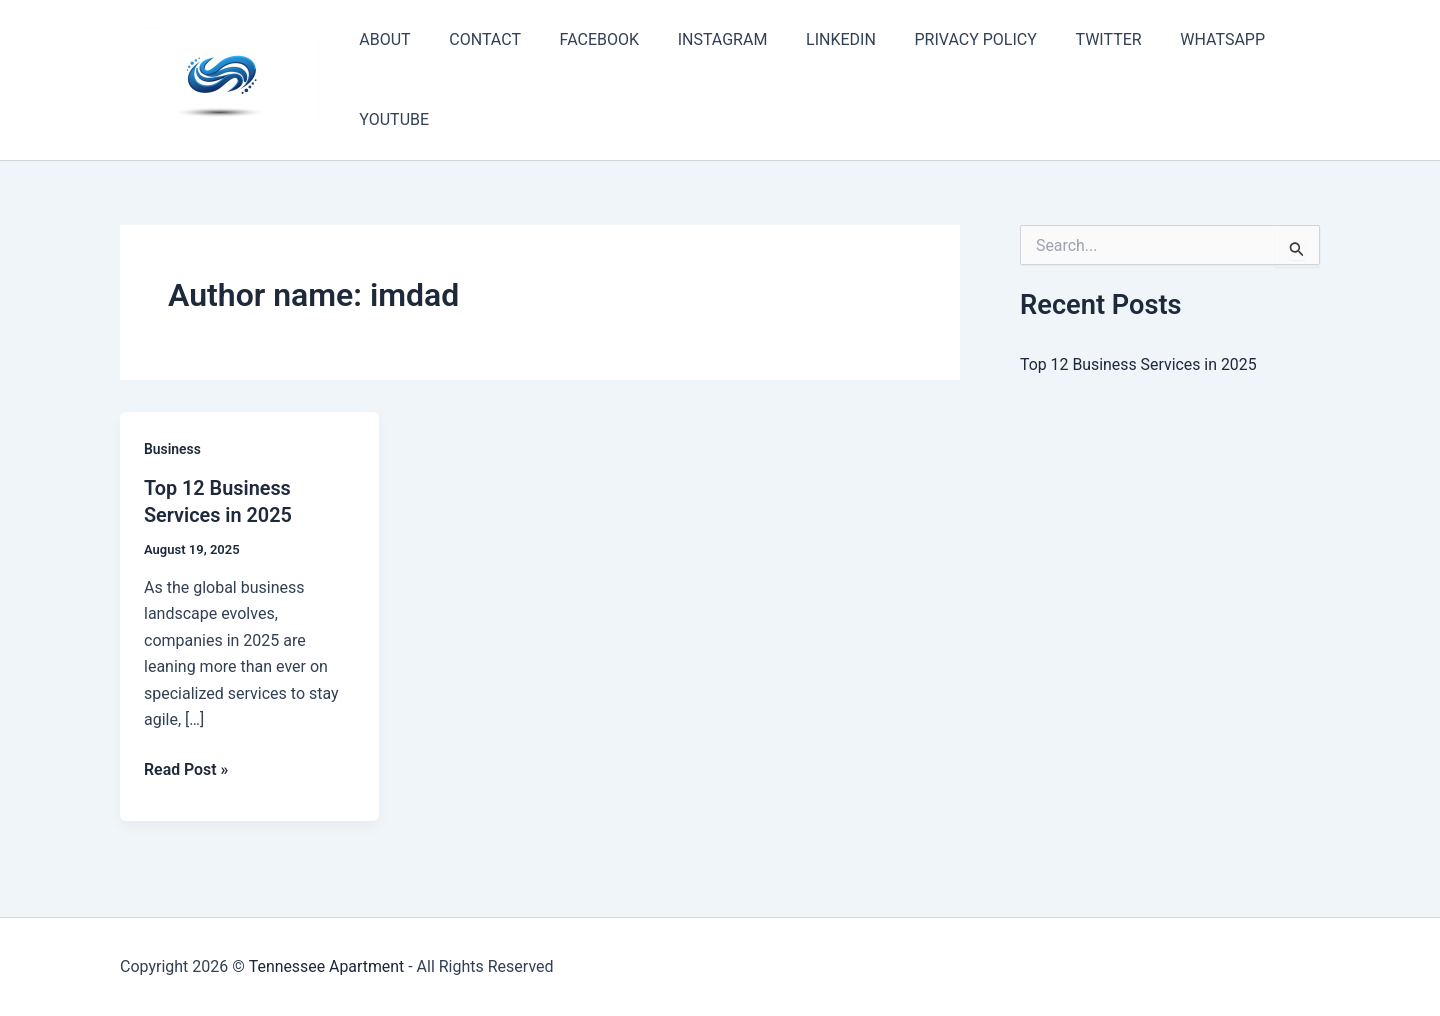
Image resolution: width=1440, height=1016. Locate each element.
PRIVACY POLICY (939, 39)
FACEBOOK (582, 39)
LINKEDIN (811, 39)
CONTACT (475, 39)
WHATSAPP (1172, 39)
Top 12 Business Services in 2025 (1139, 364)
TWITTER (1065, 39)
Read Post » (186, 769)
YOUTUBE (391, 119)
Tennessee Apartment (326, 965)
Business (172, 449)
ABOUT (381, 39)
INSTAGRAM (699, 39)
